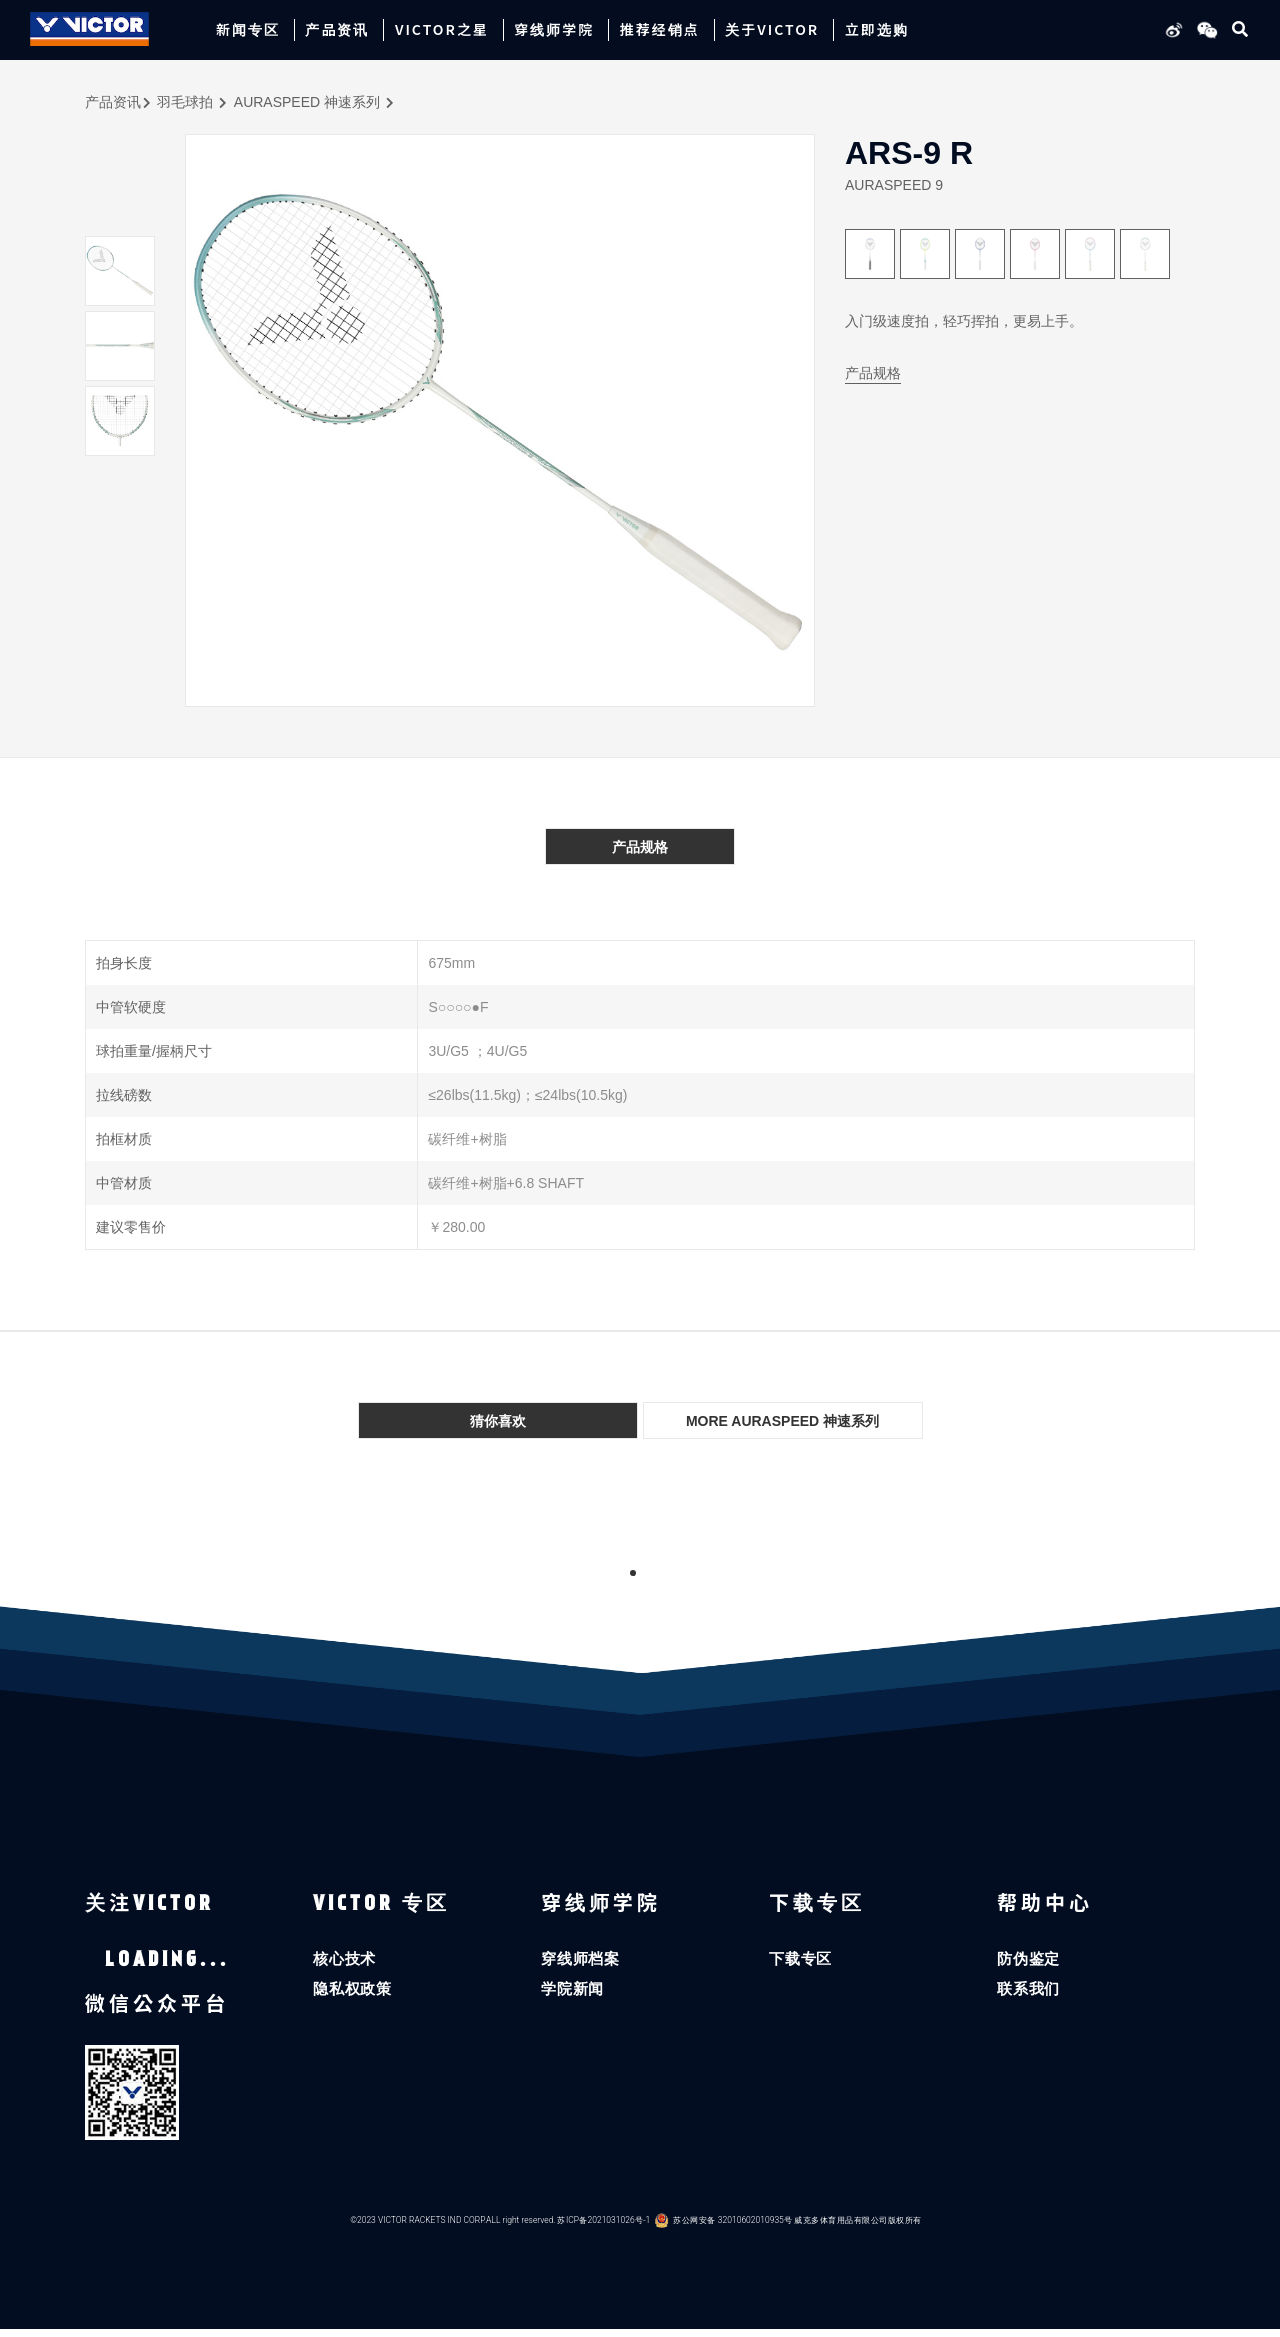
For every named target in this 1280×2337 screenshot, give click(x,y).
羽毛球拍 (185, 102)
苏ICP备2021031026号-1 (603, 2228)
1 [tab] (633, 1573)
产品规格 (873, 373)
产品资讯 (113, 102)
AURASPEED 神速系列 (307, 102)
